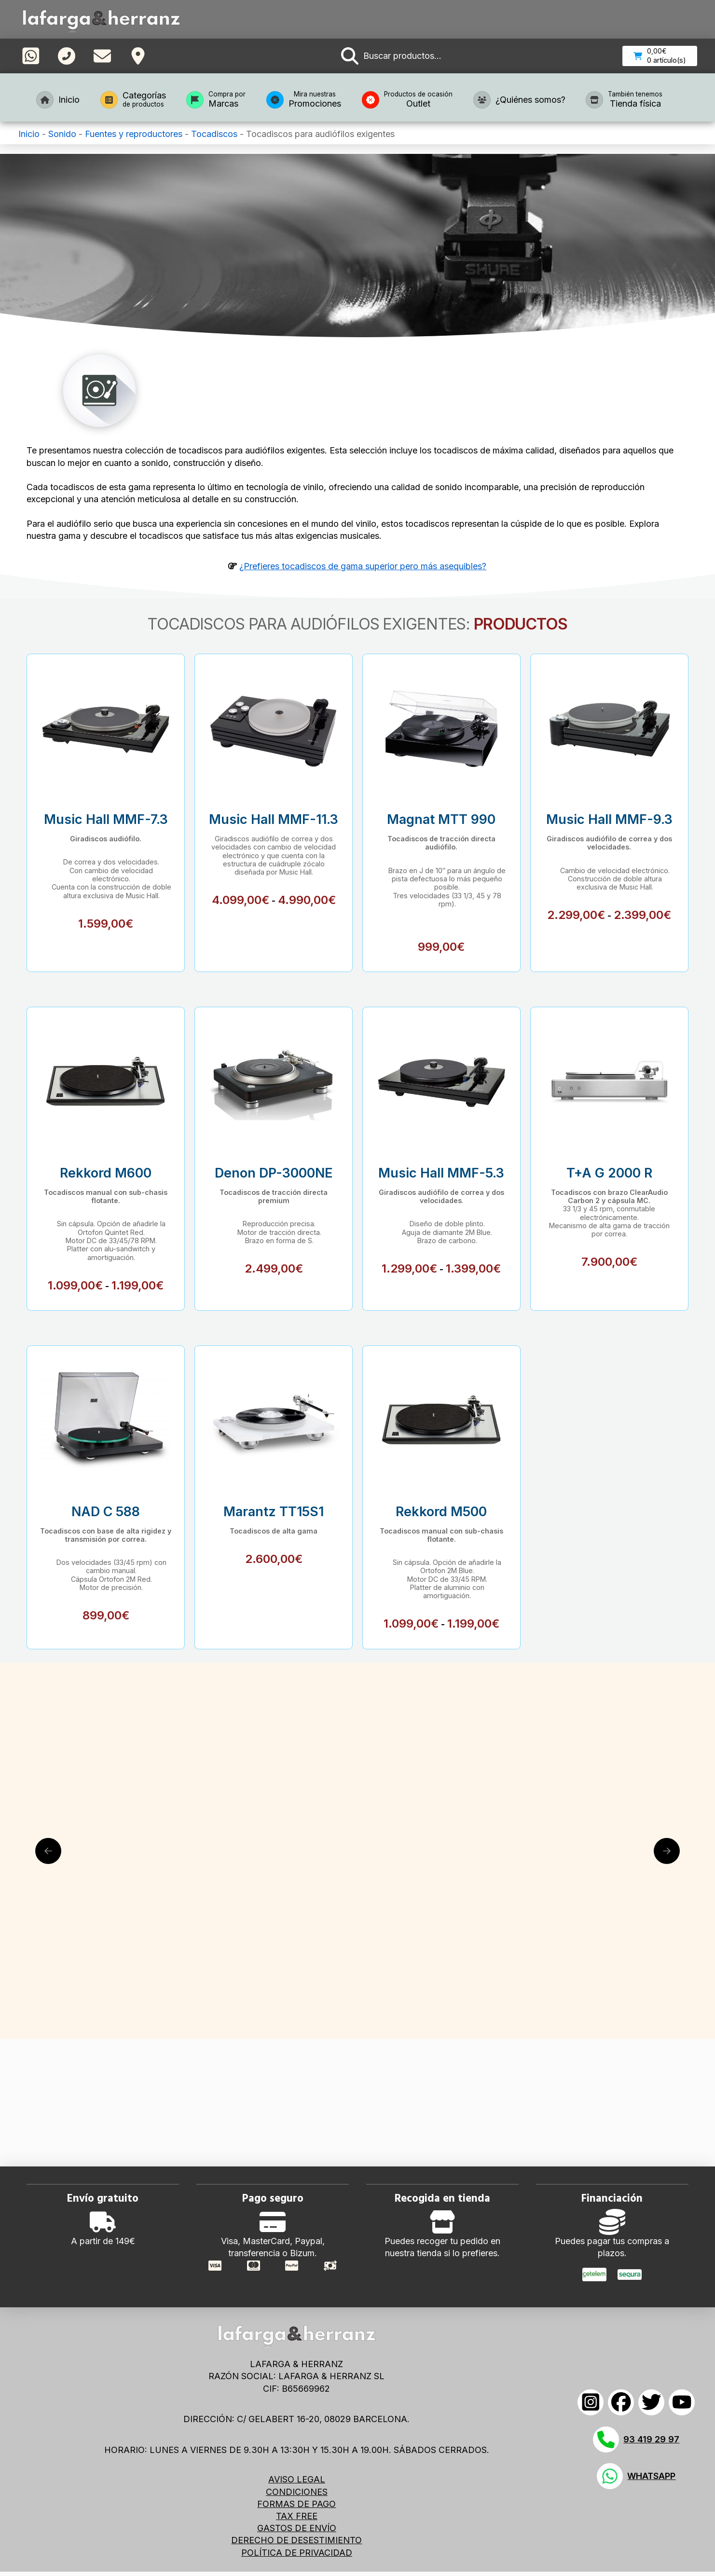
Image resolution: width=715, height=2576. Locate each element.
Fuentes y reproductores (133, 134)
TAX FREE (296, 2516)
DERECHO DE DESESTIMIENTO (296, 2540)
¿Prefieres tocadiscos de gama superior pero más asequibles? (362, 566)
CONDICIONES (297, 2492)
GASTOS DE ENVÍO (296, 2528)
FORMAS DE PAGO (296, 2504)
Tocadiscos (214, 134)
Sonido (62, 134)
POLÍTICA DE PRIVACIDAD (296, 2553)
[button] (391, 56)
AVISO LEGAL (296, 2479)
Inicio (29, 134)
